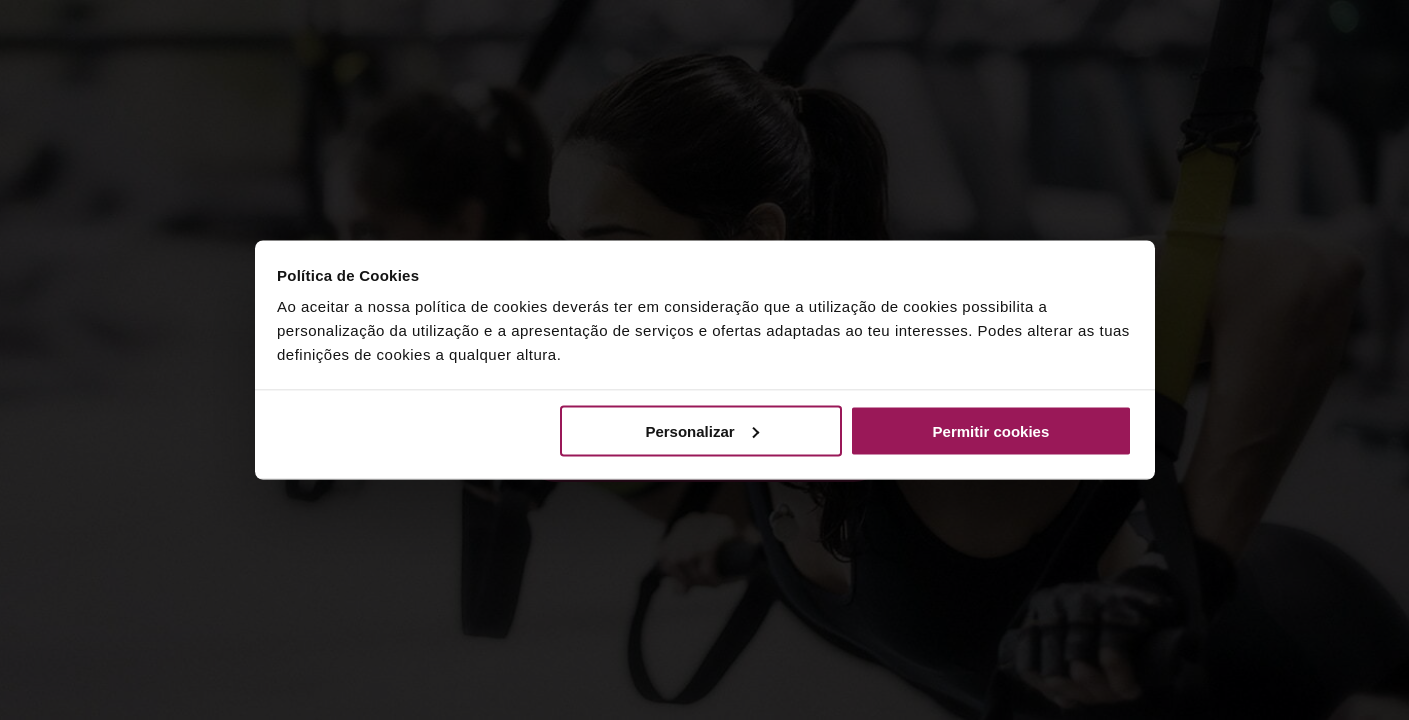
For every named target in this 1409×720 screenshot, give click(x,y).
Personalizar (701, 430)
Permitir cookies (991, 430)
